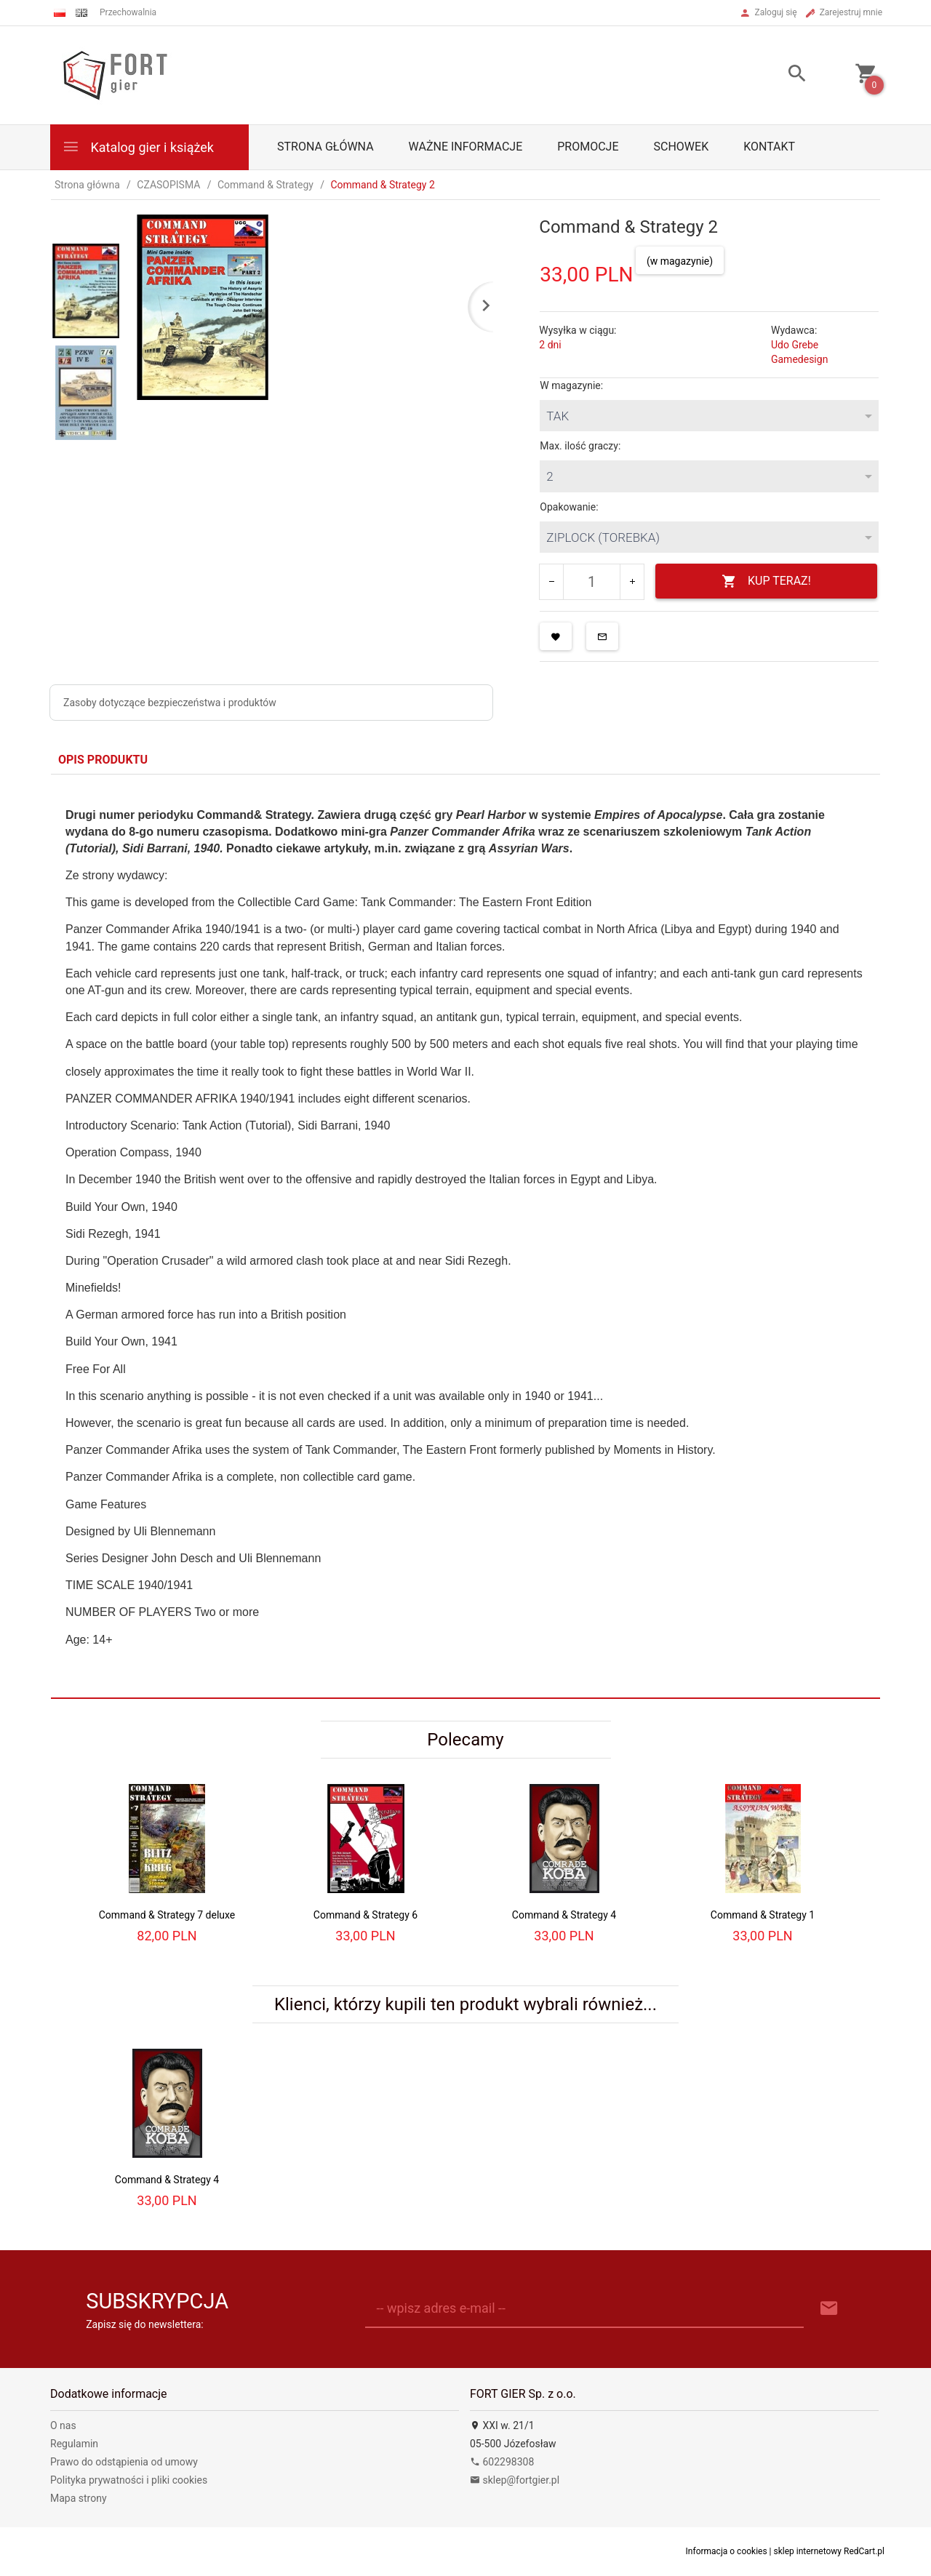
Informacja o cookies (726, 2551)
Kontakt (769, 146)
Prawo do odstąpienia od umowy (124, 2462)
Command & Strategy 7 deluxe (167, 1915)
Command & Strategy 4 (564, 1915)
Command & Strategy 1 (763, 1915)
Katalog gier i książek (138, 146)
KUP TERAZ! (766, 581)
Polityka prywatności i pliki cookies (128, 2480)
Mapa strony (78, 2498)
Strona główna (325, 146)
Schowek (681, 146)
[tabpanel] (465, 1236)
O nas (63, 2425)
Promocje (587, 146)
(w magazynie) (680, 261)
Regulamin (74, 2443)
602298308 (502, 2462)
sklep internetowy (808, 2551)
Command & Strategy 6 (365, 1915)
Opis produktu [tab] (103, 760)
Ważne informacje (466, 146)
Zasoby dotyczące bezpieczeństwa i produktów (169, 702)
